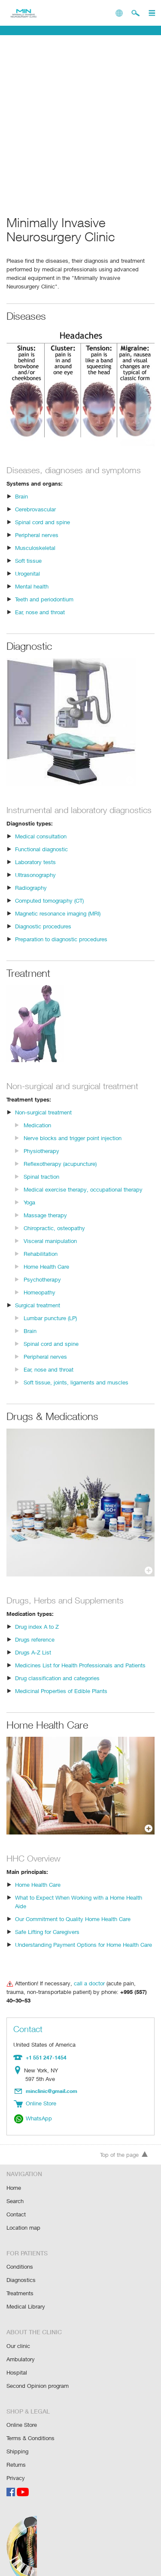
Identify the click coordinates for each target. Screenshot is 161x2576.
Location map (23, 2216)
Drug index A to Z (36, 1636)
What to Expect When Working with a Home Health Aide (84, 1906)
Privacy (15, 2461)
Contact (16, 2204)
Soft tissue (28, 560)
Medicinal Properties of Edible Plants (60, 1700)
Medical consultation (40, 845)
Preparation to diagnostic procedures (60, 948)
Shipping (17, 2435)
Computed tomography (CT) (50, 910)
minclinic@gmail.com (52, 2083)
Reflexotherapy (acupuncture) (60, 1173)
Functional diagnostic (41, 858)
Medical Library (25, 2294)
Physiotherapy (41, 1160)
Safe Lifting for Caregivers (47, 1932)
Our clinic (18, 2333)
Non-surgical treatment (43, 1121)
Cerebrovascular (35, 509)
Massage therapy (45, 1224)
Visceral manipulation (50, 1250)
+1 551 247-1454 (45, 2050)
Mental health (32, 586)
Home (13, 2178)
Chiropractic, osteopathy (54, 1237)
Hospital (16, 2358)
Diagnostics (20, 2268)
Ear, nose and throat (40, 612)
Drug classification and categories (56, 1687)
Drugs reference (35, 1648)
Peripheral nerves (37, 534)
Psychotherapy (42, 1288)
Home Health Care (47, 1276)
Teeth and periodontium (44, 599)
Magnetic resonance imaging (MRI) (58, 922)
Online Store (21, 2410)
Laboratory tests (35, 871)
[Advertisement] (80, 122)
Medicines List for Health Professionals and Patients (79, 1674)
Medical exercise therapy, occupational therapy (82, 1198)
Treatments (20, 2281)
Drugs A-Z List (32, 1661)
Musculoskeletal (35, 547)
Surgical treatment (38, 1314)
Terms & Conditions (30, 2423)
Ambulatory (20, 2345)
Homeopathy (39, 1301)
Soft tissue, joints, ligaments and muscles (75, 1391)
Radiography (31, 897)
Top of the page (124, 2145)
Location (19, 2062)
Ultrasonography (35, 884)
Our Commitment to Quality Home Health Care (73, 1919)
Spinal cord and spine (42, 522)
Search (15, 2191)
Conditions (19, 2255)
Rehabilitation (41, 1263)
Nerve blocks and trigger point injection (72, 1147)
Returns (16, 2448)
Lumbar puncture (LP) (51, 1327)
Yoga (30, 1211)
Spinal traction (41, 1186)
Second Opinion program (37, 2371)
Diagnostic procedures (42, 935)
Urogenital (27, 573)
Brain (21, 496)
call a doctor (88, 1984)
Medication (37, 1134)
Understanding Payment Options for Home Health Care (83, 1945)
